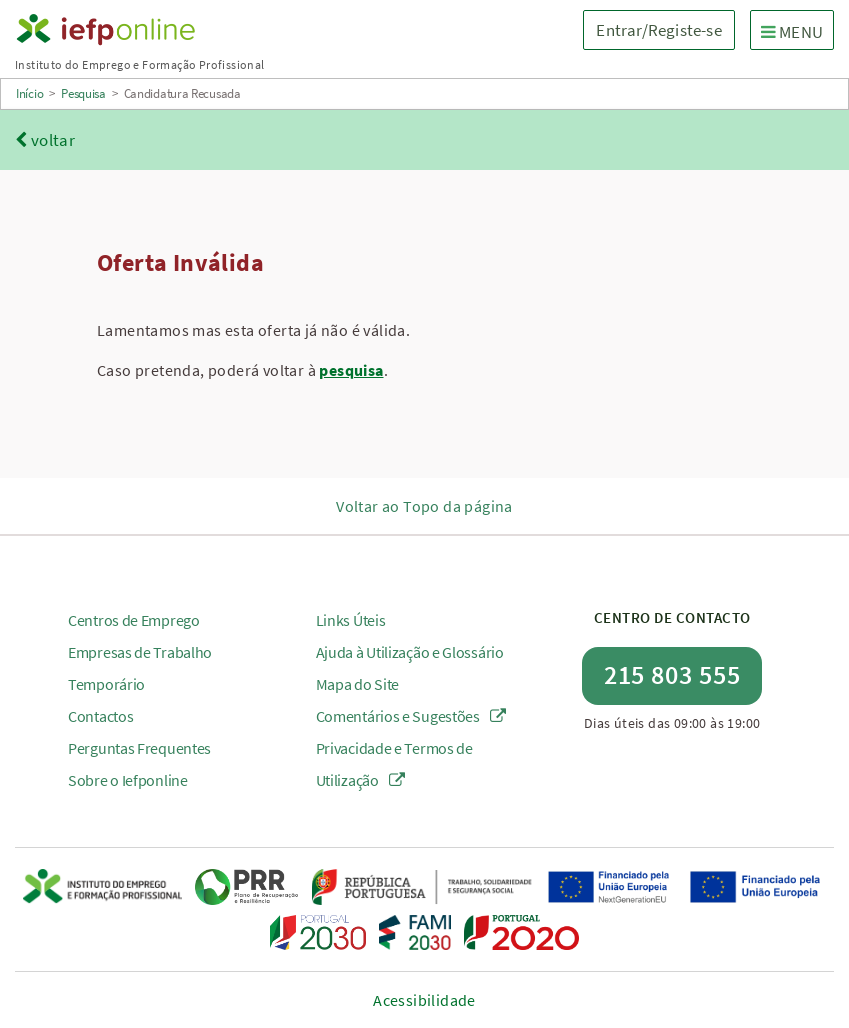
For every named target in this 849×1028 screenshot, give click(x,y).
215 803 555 (672, 674)
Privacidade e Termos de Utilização (394, 764)
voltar (45, 140)
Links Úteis (351, 620)
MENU (797, 31)
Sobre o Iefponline (128, 780)
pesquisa (351, 370)
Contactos (100, 716)
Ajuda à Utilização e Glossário (410, 652)
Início (29, 93)
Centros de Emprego (134, 620)
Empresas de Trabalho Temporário (140, 668)
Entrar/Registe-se (658, 30)
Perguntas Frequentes (139, 748)
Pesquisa (83, 93)
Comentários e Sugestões (411, 716)
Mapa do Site (357, 684)
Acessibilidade (424, 1000)
